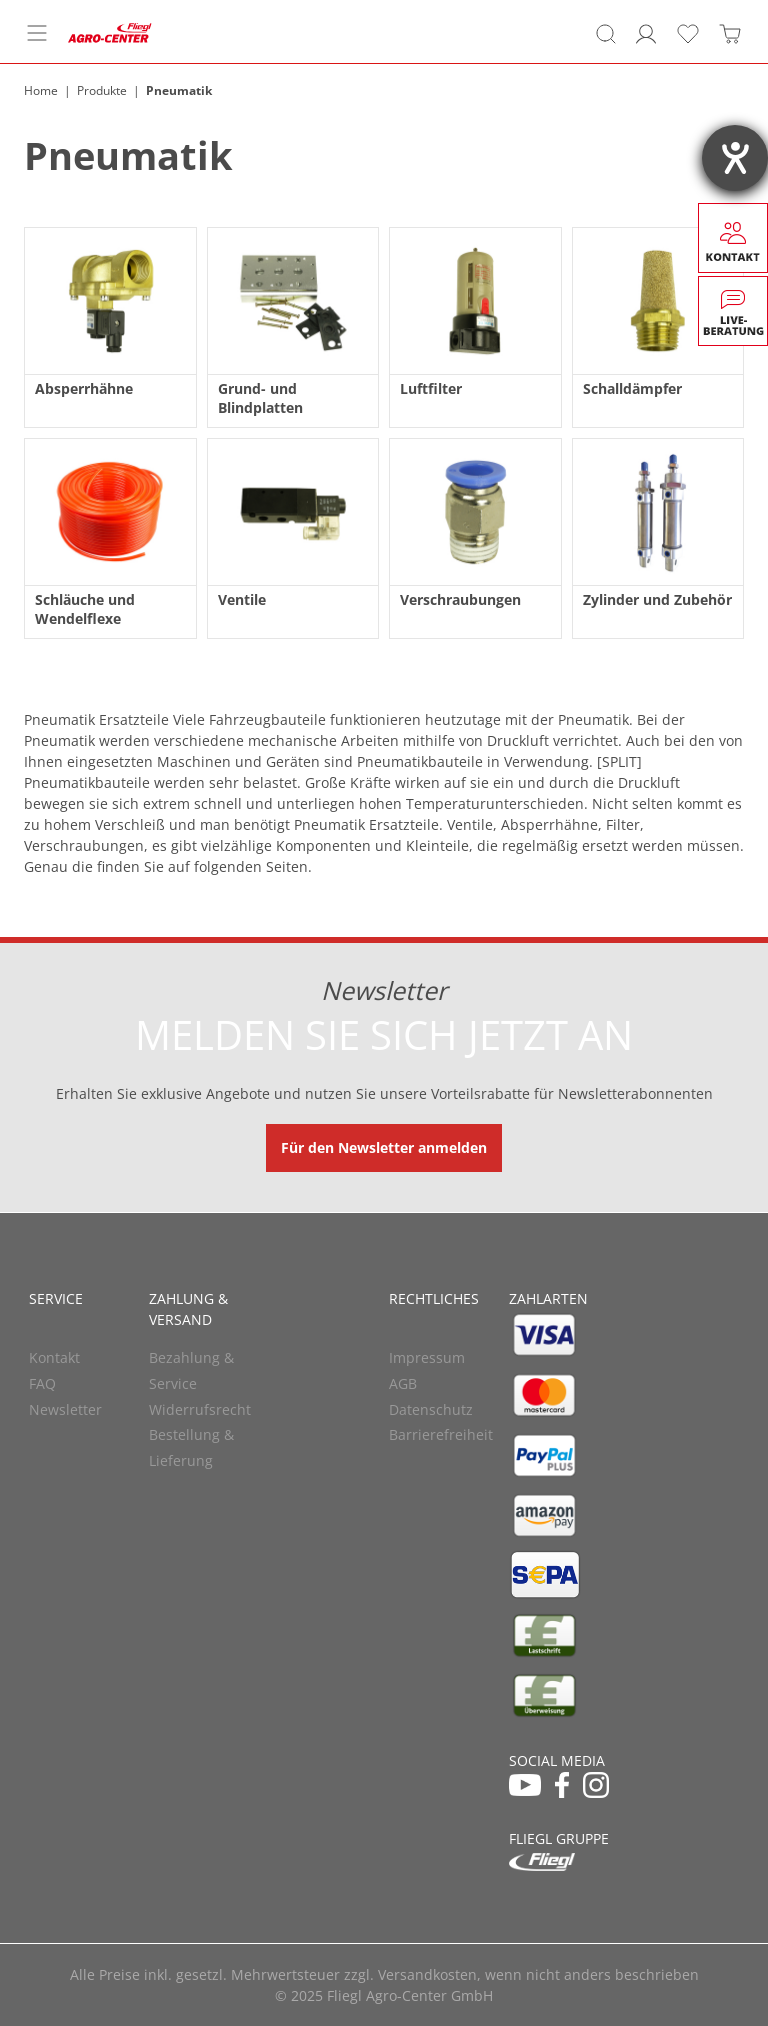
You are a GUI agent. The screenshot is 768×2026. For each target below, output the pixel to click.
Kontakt (54, 1357)
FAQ (42, 1383)
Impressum (427, 1357)
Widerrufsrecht (200, 1409)
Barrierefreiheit (441, 1434)
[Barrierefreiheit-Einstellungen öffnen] (735, 158)
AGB (403, 1383)
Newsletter (65, 1409)
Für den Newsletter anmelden (384, 1147)
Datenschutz (431, 1409)
